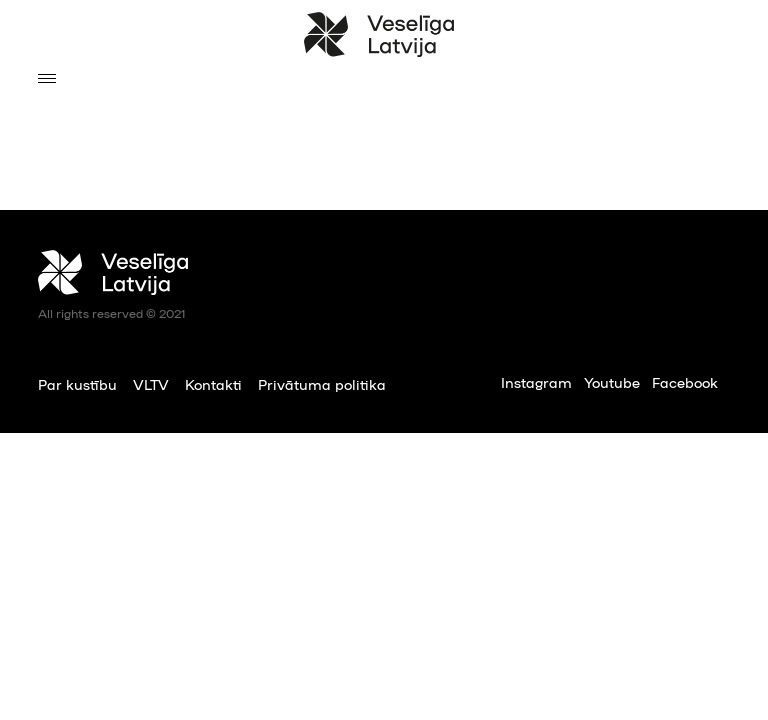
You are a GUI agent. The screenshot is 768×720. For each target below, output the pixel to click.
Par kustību (77, 384)
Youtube (612, 382)
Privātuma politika (322, 384)
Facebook (685, 382)
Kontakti (213, 384)
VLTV (151, 384)
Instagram (536, 382)
